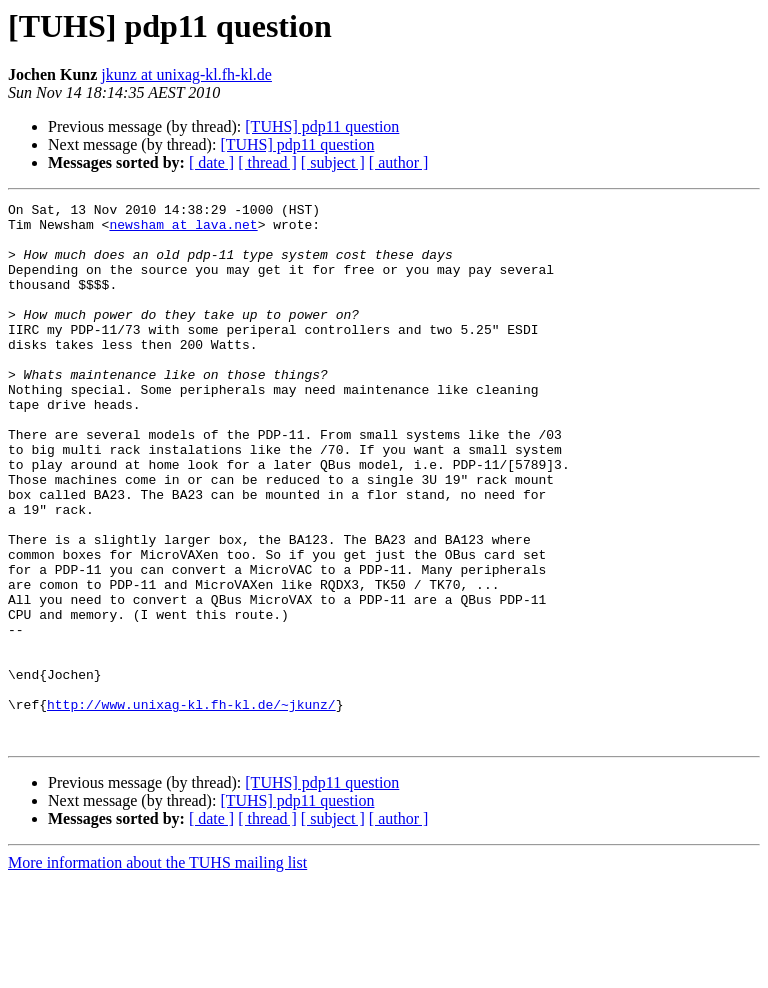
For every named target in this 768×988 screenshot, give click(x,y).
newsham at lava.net (183, 230)
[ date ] (211, 162)
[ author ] (399, 162)
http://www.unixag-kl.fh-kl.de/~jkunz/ (191, 806)
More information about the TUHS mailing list (157, 970)
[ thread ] (267, 162)
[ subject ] (333, 162)
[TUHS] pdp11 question (322, 126)
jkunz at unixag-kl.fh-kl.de (186, 74)
